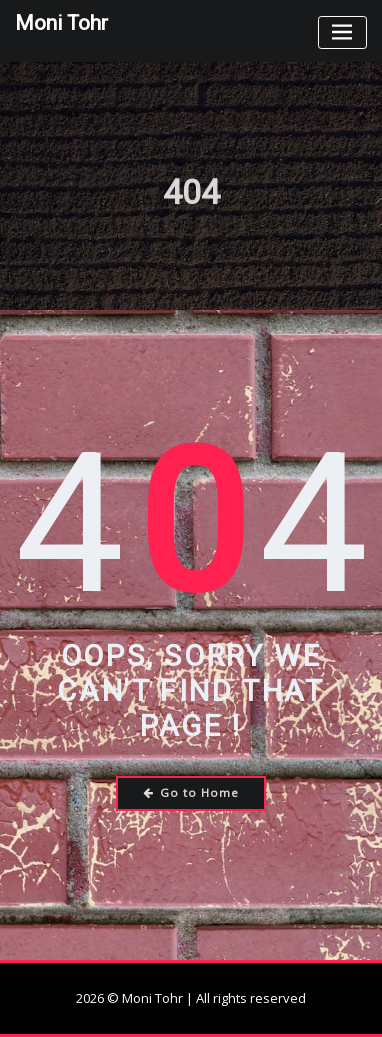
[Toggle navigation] (342, 32)
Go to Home (191, 792)
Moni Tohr (61, 23)
